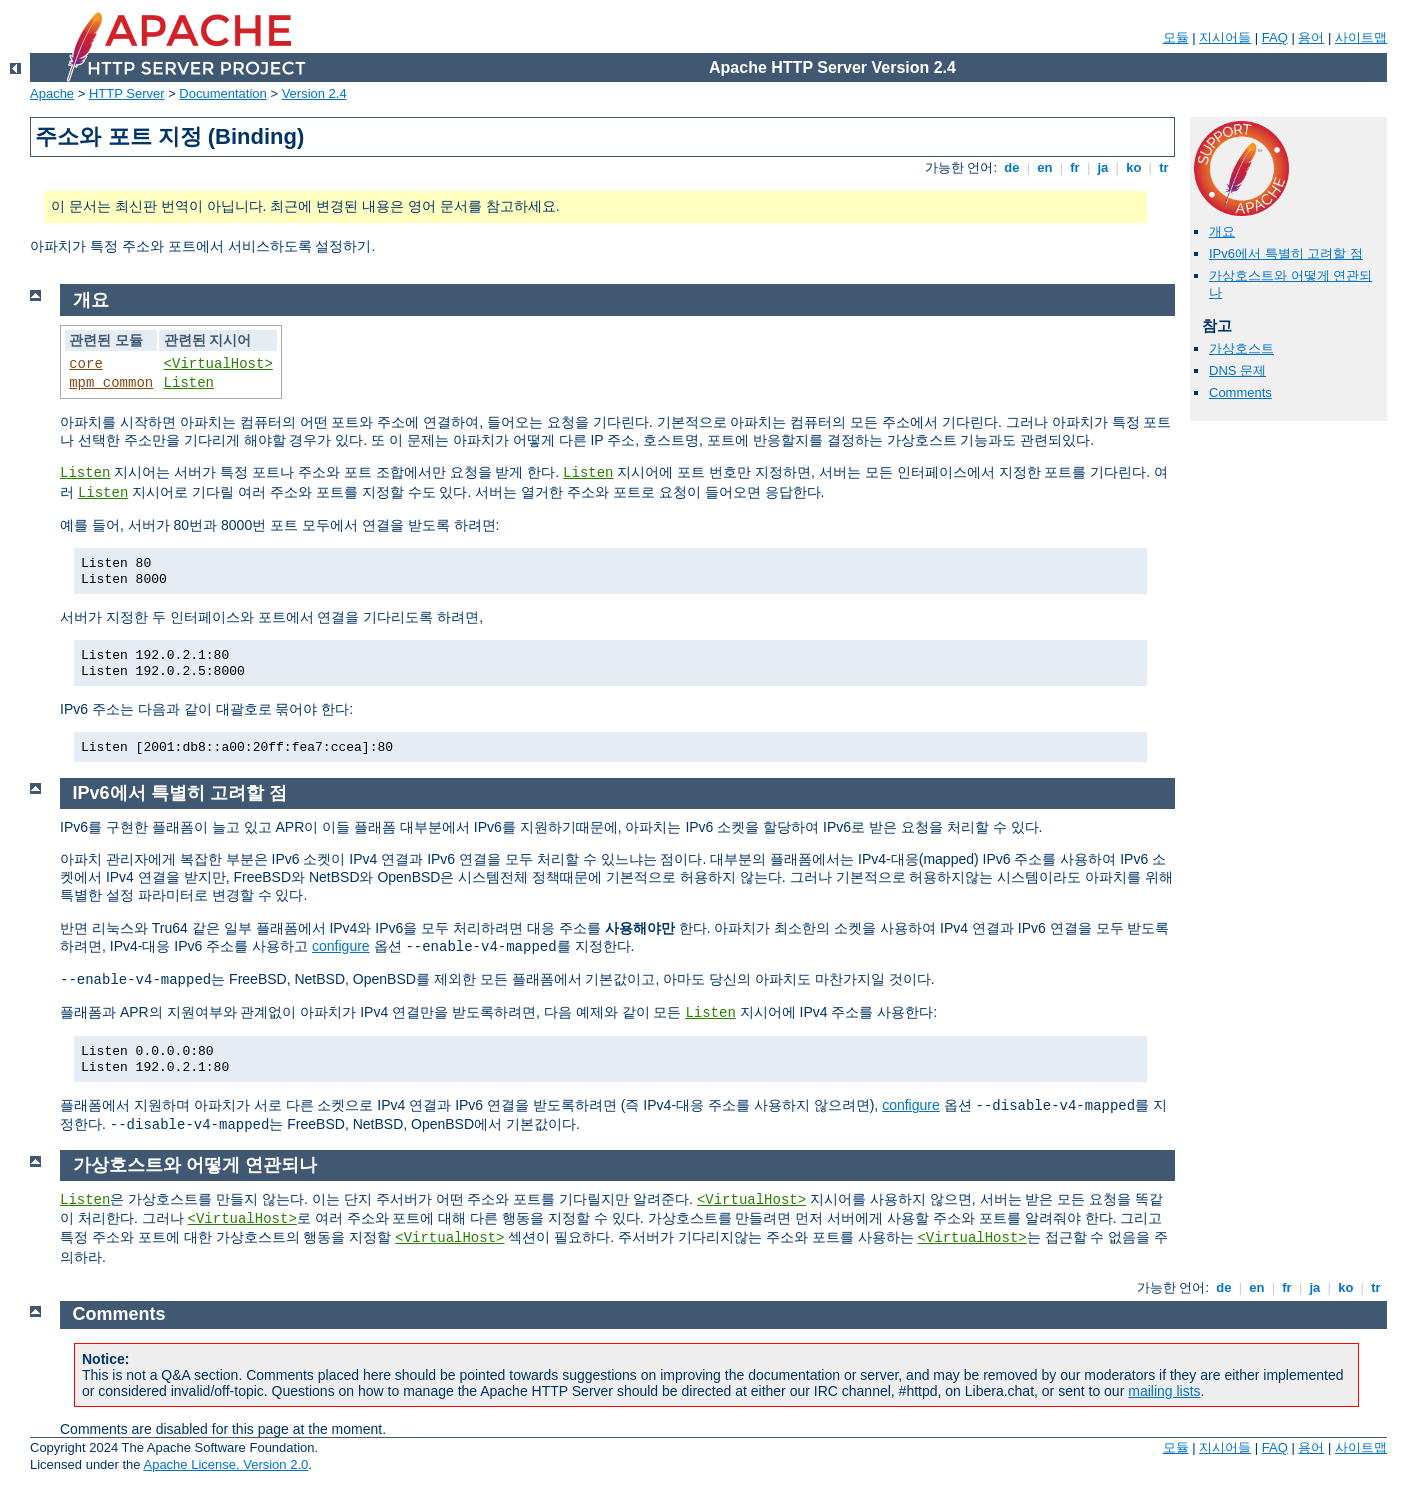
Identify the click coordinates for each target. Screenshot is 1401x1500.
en (1045, 167)
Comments (1240, 392)
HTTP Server (127, 93)
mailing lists (1164, 1391)
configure (341, 946)
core (86, 364)
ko (1134, 167)
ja (1103, 167)
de (1012, 167)
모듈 (1176, 37)
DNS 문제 (1237, 370)
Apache (52, 93)
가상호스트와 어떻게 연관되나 (195, 1165)
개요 (1222, 231)
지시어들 (1225, 37)
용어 (1311, 37)
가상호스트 (1241, 348)
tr (1164, 167)
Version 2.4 (314, 93)
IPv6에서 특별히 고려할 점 (1286, 253)
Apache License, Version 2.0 (225, 1464)
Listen (189, 383)
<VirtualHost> (218, 364)
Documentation (222, 93)
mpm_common (111, 383)
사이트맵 (1361, 37)
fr (1075, 167)
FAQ (1275, 37)
